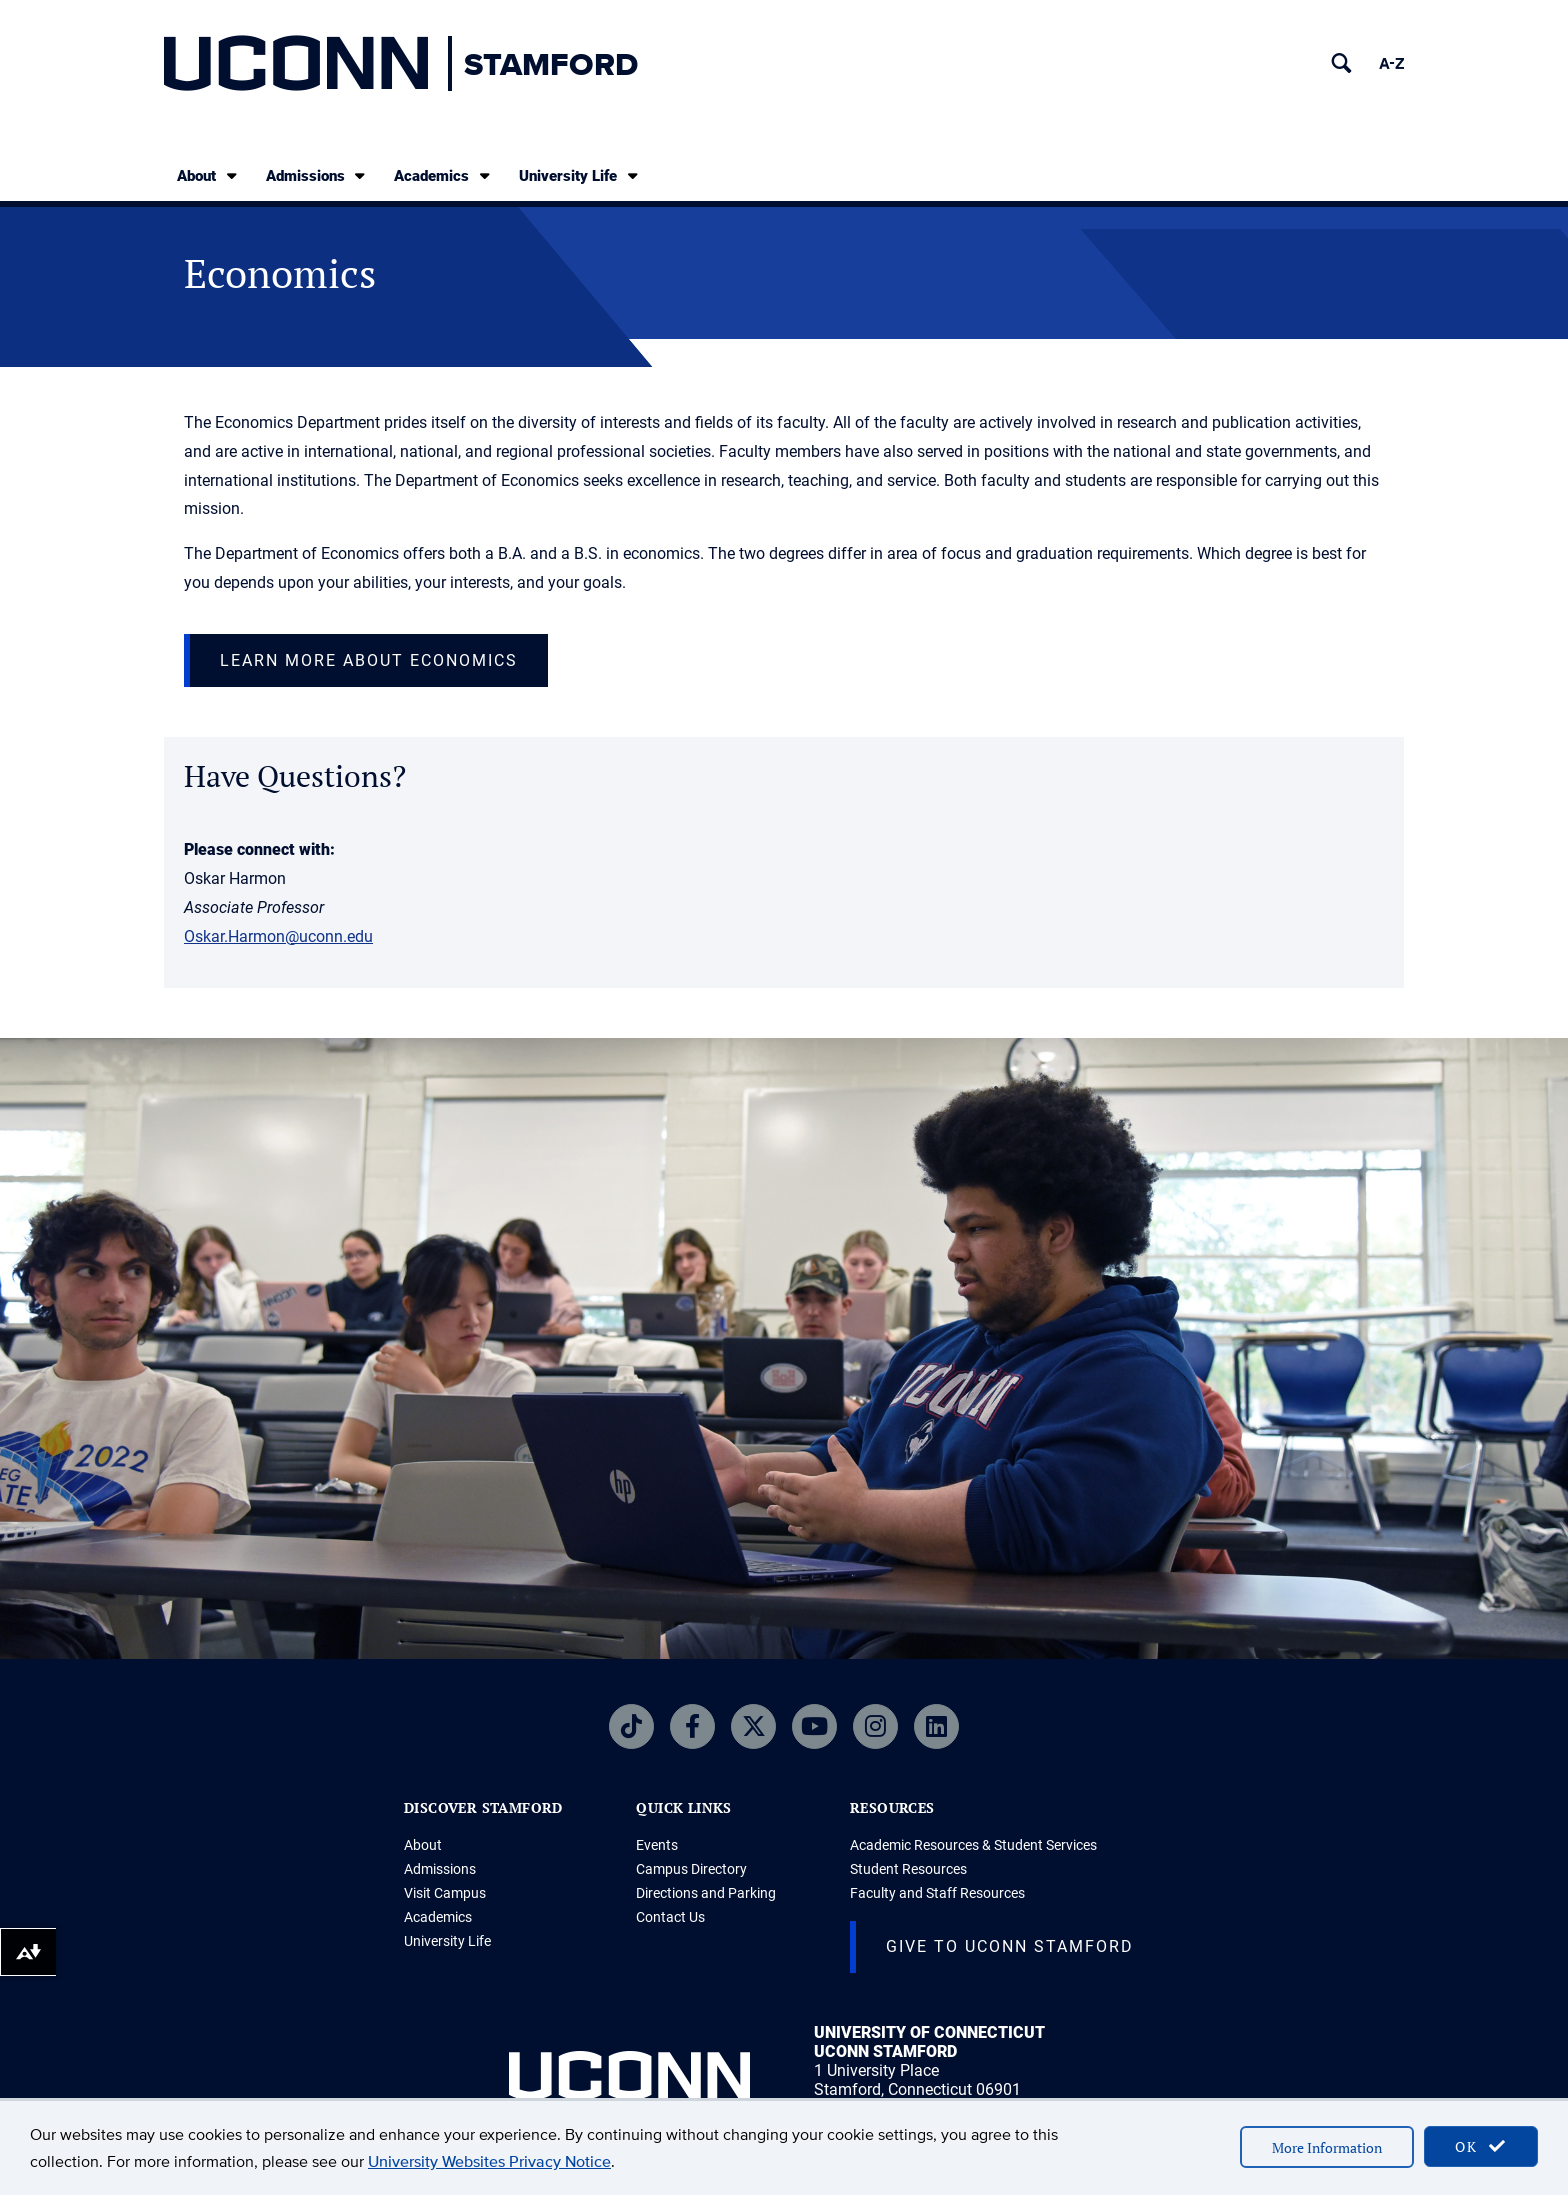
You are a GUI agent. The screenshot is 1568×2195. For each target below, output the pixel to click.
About (208, 175)
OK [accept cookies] (1481, 2146)
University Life (580, 175)
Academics (443, 175)
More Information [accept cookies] (1327, 2147)
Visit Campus (445, 1893)
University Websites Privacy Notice (489, 2161)
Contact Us (670, 1917)
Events (657, 1845)
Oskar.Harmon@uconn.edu (278, 936)
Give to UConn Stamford (1010, 1946)
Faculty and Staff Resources (937, 1893)
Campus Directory (691, 1869)
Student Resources (908, 1869)
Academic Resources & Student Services (973, 1845)
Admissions (317, 175)
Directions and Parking (706, 1893)
